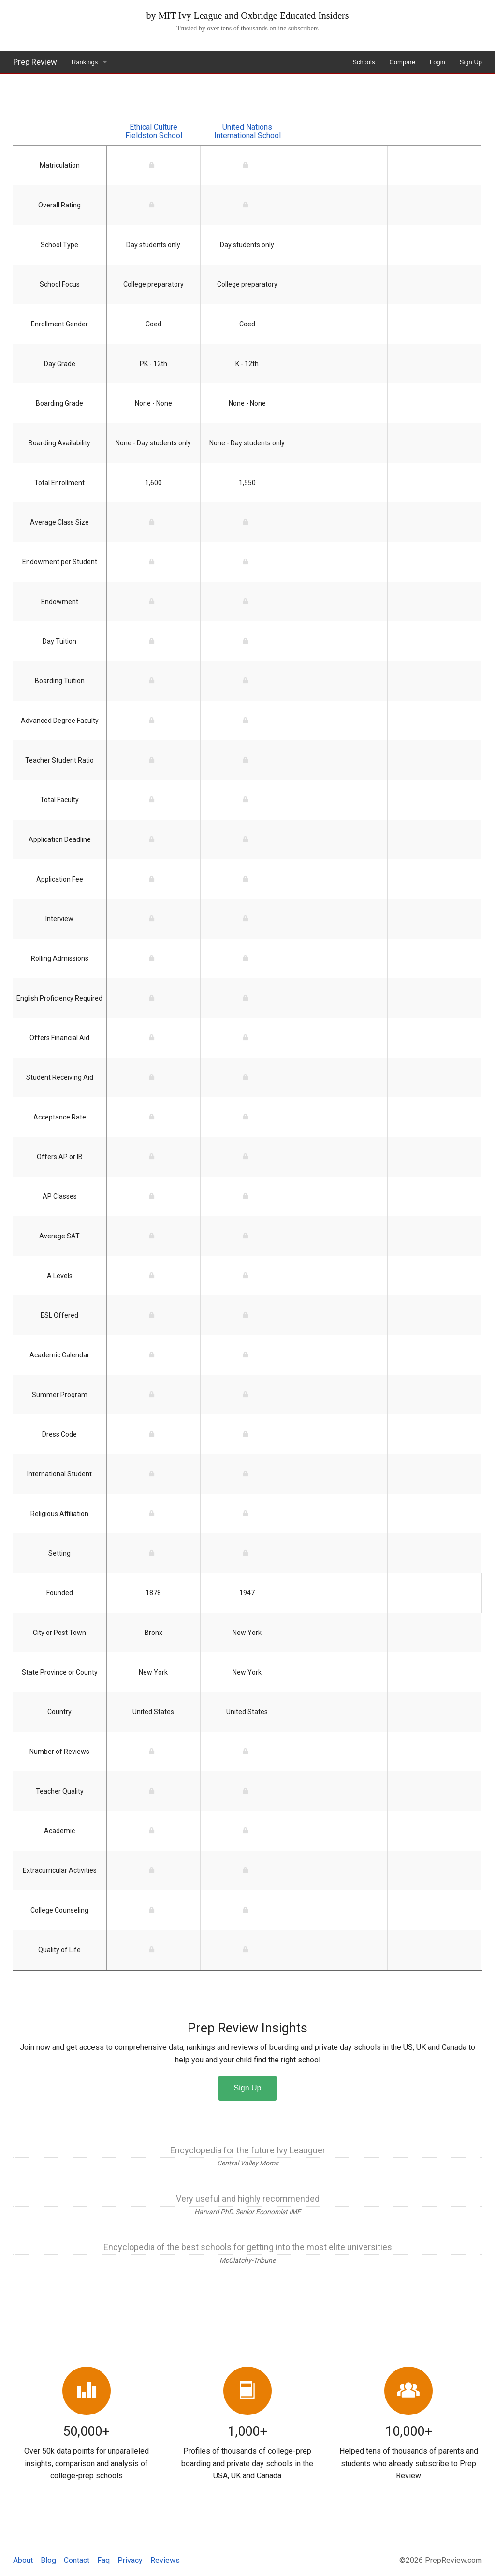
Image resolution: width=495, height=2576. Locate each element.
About (23, 2560)
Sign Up (471, 62)
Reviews (165, 2560)
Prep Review (35, 62)
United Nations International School (247, 131)
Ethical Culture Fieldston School (153, 131)
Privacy (130, 2560)
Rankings (85, 62)
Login (437, 62)
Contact (76, 2560)
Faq (103, 2560)
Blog (48, 2560)
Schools (363, 62)
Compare (402, 62)
